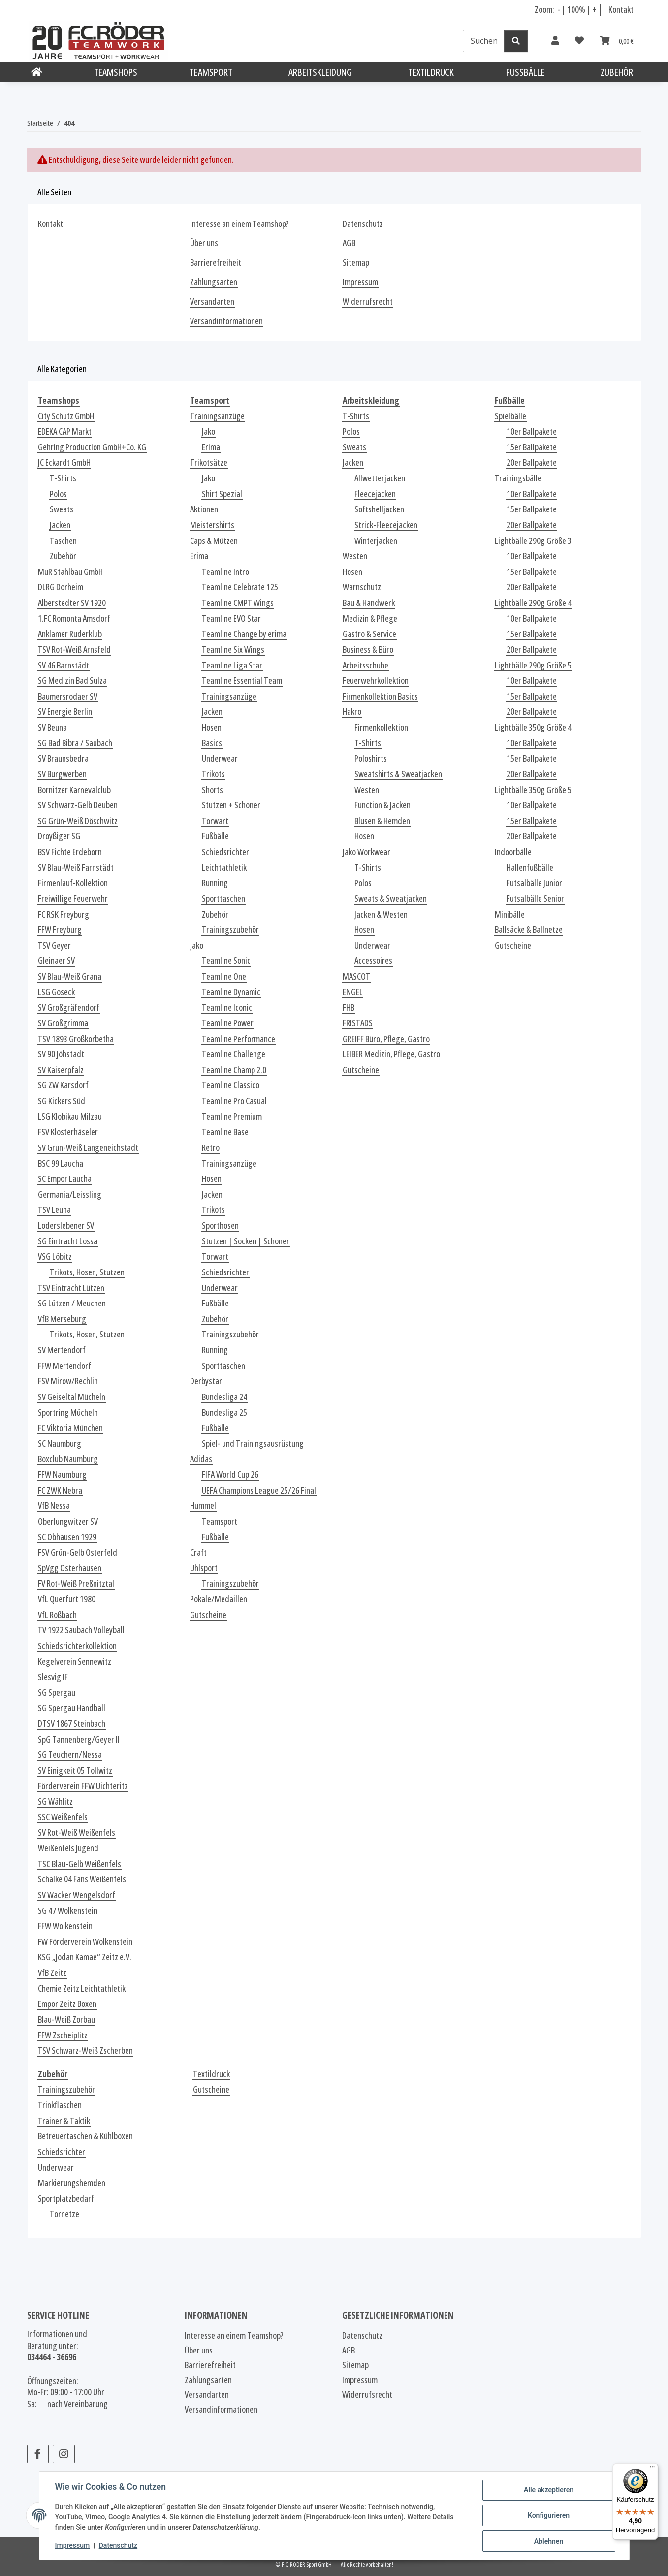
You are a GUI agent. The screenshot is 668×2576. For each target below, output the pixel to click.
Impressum (72, 2545)
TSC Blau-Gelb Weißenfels (79, 1864)
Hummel (203, 1505)
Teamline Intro (225, 571)
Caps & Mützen (214, 540)
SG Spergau (56, 1692)
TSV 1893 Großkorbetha (76, 1039)
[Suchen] (484, 41)
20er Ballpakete (532, 462)
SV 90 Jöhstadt (61, 1054)
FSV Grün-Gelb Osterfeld (77, 1552)
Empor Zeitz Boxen (67, 2003)
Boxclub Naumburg (68, 1458)
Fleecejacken (375, 494)
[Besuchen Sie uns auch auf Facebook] (38, 2454)
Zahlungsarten (213, 281)
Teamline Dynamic (231, 992)
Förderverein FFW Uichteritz (83, 1786)
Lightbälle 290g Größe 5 (533, 665)
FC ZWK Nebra (60, 1490)
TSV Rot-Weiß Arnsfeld (74, 649)
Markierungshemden (71, 2183)
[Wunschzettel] (579, 41)
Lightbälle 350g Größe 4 (533, 727)
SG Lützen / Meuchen (72, 1303)
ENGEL (353, 992)
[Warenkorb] (616, 41)
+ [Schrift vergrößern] (594, 9)
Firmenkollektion (381, 727)
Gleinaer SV (56, 960)
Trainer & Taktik (64, 2121)
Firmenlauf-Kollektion (73, 883)
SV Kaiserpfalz (61, 1070)
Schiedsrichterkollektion (77, 1646)
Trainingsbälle (518, 478)
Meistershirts (212, 525)
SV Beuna (52, 727)
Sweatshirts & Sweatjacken (398, 774)
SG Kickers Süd (61, 1101)
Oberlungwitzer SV (68, 1521)
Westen (355, 556)
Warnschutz (362, 587)
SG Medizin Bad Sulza (72, 680)
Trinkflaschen (60, 2105)
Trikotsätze (208, 462)
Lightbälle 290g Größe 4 (533, 602)
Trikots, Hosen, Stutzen (87, 1272)
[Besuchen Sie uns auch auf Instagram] (64, 2454)
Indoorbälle (513, 852)
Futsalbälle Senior (535, 898)
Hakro (352, 711)
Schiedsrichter (225, 852)
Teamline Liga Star (232, 665)
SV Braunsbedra (63, 758)
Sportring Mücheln (68, 1412)
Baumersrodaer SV (67, 696)
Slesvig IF (53, 1677)
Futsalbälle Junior (534, 883)
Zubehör (63, 556)
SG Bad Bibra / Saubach (75, 743)
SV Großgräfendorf (68, 1007)
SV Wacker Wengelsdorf (76, 1895)
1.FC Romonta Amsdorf (74, 618)
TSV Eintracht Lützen (71, 1288)
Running (215, 883)
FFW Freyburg (60, 929)
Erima (211, 447)
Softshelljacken (379, 509)
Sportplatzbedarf (66, 2198)
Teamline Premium (232, 1116)
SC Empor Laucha (65, 1178)
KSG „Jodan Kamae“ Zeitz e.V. (84, 1957)
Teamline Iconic (227, 1007)
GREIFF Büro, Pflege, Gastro (386, 1039)
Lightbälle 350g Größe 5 (533, 789)
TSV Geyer (54, 945)
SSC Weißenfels (63, 1817)
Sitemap (356, 262)
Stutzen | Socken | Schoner (245, 1241)
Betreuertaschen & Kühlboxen (85, 2136)
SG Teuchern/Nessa (70, 1754)
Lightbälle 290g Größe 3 (533, 540)
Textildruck (211, 2074)
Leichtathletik (224, 867)
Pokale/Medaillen (218, 1599)
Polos (58, 494)
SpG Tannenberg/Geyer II (79, 1739)
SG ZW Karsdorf (63, 1085)
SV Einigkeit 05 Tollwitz (75, 1770)
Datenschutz (118, 2545)
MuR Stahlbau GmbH (70, 571)
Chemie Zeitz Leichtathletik (82, 1988)
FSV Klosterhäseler (68, 1132)
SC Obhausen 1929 (67, 1537)
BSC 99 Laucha (60, 1163)
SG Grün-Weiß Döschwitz (78, 821)
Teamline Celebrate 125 (240, 587)
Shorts (212, 789)
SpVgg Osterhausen (69, 1568)
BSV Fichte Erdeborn (70, 852)
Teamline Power (228, 1023)
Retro (211, 1147)
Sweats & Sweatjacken (390, 898)
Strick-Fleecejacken (385, 525)
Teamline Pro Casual (234, 1101)
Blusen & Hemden (382, 821)
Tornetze (64, 2214)
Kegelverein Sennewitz (74, 1661)
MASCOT (356, 976)
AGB (349, 243)
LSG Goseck (56, 992)
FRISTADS (358, 1023)
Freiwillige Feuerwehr (73, 898)
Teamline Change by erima (244, 633)
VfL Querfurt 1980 (66, 1599)
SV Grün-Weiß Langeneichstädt (88, 1147)
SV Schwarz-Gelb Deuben (78, 805)
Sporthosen (220, 1225)
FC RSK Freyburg (63, 914)
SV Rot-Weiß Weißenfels (76, 1832)
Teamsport (219, 1521)
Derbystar (206, 1381)
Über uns (204, 243)
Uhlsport (204, 1568)
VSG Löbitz (55, 1256)
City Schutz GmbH (66, 416)
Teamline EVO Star (231, 618)
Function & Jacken (382, 805)
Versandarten (212, 301)
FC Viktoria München (70, 1427)
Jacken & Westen (381, 914)
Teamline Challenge (233, 1054)
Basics (212, 743)
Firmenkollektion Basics (380, 696)
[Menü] (652, 2469)
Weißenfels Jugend (68, 1848)
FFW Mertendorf (64, 1365)
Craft (198, 1552)
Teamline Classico (230, 1085)
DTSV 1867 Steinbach (71, 1723)
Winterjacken (375, 540)
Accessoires (373, 960)
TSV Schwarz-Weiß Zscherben (85, 2050)
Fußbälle (215, 836)
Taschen (63, 540)
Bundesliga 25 (224, 1412)
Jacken (60, 525)
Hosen (212, 727)
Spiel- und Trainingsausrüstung (253, 1443)
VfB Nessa (54, 1505)
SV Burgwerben (62, 774)
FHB (348, 1007)
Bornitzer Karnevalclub (74, 789)
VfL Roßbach (57, 1615)
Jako (208, 431)
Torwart (215, 821)
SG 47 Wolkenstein (67, 1910)
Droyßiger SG (59, 836)
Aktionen (204, 509)
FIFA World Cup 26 (230, 1474)
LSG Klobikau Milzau (70, 1116)
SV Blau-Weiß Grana (69, 976)
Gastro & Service (369, 633)
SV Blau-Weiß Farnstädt (76, 867)
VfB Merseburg (62, 1319)
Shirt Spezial (222, 494)
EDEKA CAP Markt (65, 431)
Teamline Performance (238, 1039)
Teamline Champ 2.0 (234, 1070)
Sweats (61, 509)
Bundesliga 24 (224, 1396)
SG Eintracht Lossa (67, 1241)
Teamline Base (225, 1132)
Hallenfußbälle (530, 867)
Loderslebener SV (66, 1225)
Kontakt (621, 9)
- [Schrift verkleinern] (559, 9)
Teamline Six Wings (233, 649)
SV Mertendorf (62, 1350)
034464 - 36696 (51, 2357)
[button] (555, 41)
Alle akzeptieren (548, 2490)
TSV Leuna (54, 1209)
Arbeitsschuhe (365, 665)
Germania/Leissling (69, 1194)
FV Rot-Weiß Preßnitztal (76, 1583)
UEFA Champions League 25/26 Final (259, 1490)
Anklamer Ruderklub (70, 633)
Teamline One (224, 976)
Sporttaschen (223, 898)
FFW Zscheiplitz (63, 2035)
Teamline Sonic (226, 960)
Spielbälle (510, 416)
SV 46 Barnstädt (63, 665)
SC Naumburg (59, 1443)
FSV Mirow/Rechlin (68, 1381)
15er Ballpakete (532, 447)
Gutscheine (208, 1615)
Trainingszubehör (230, 929)
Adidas (201, 1458)
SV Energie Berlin (65, 711)
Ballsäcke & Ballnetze (529, 929)
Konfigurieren (549, 2515)
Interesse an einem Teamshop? (239, 223)
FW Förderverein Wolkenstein (85, 1941)
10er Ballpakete (532, 431)
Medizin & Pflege (370, 618)
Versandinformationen (226, 321)
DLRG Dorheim (60, 587)
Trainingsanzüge (217, 416)
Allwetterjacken (379, 478)
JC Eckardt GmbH (64, 462)
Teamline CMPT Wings (238, 602)
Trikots (213, 774)
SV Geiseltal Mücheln (71, 1396)
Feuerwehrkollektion (376, 680)
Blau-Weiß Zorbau (66, 2019)
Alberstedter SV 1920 (72, 602)
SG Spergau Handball (71, 1708)
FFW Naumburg (62, 1474)
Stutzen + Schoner (231, 805)
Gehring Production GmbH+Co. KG (92, 447)
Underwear (220, 758)
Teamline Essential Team (242, 680)
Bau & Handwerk (369, 602)
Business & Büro (368, 649)
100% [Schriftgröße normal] (576, 9)
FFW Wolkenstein (65, 1926)
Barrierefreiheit (215, 262)
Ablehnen (548, 2541)
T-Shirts (63, 478)
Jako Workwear (366, 852)
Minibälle (510, 914)
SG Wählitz (55, 1801)
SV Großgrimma (63, 1023)
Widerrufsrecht (368, 301)
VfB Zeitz (52, 1972)
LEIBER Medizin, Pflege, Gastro (391, 1054)
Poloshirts (370, 758)
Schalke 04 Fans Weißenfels (82, 1879)
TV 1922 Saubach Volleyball (81, 1630)
